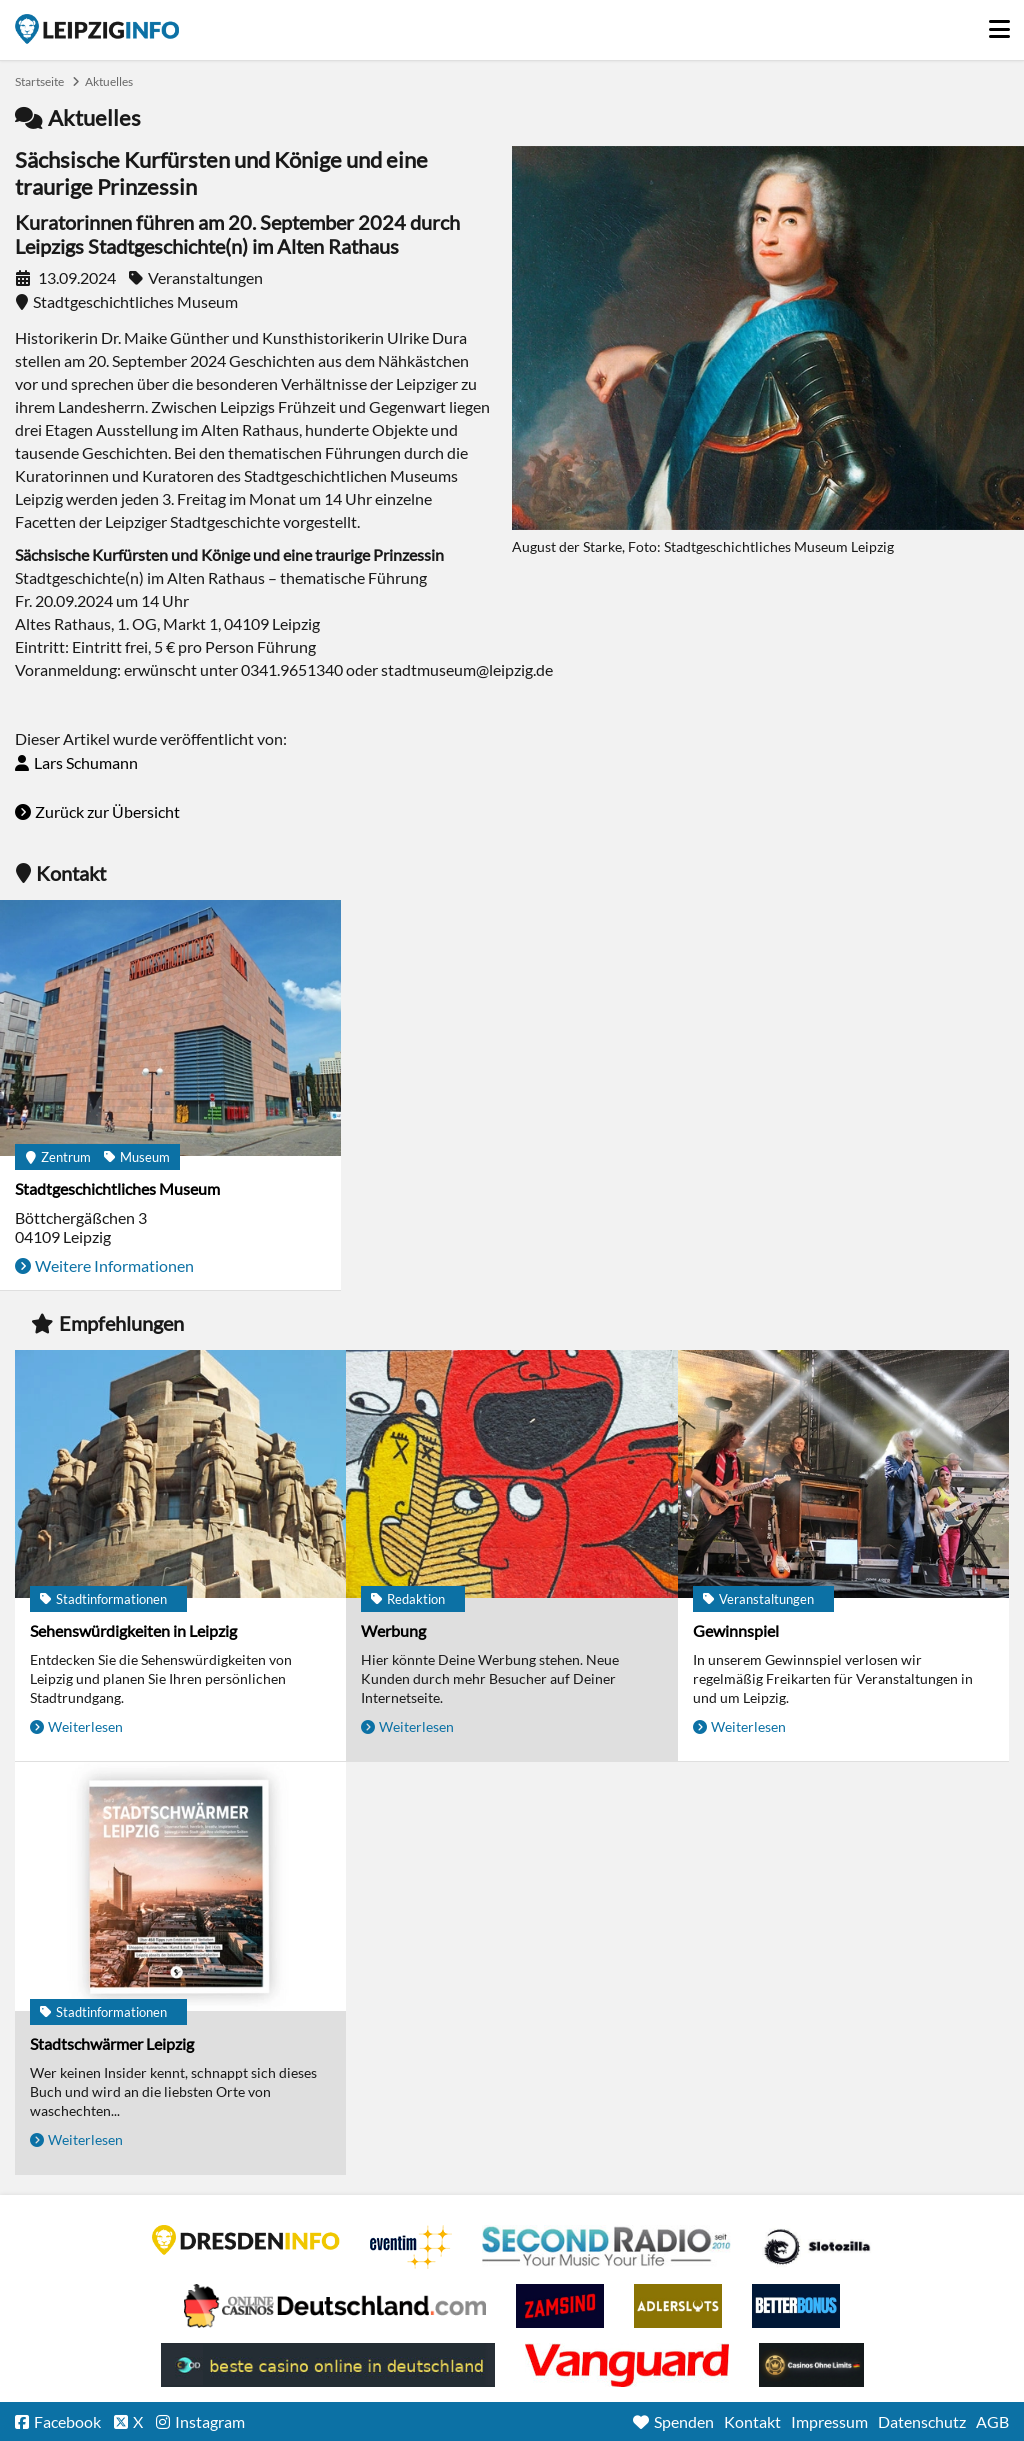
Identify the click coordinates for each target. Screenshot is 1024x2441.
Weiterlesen (85, 1726)
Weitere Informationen (114, 1265)
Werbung (393, 1630)
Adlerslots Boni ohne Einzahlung (678, 2306)
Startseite (97, 29)
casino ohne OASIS (627, 2365)
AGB (992, 2421)
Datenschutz (922, 2421)
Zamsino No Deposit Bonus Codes (560, 2306)
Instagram (210, 2421)
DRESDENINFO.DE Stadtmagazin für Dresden (246, 2240)
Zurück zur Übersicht (107, 811)
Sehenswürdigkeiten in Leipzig (133, 1630)
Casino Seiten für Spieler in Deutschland (817, 2247)
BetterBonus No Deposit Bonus (796, 2306)
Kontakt (752, 2421)
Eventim (411, 2247)
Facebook (67, 2421)
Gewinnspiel (736, 1630)
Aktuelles (109, 81)
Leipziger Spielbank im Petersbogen (335, 2306)
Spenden (684, 2421)
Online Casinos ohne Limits (811, 2365)
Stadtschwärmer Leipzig (112, 2043)
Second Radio (607, 2247)
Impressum (829, 2421)
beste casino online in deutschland (328, 2365)
